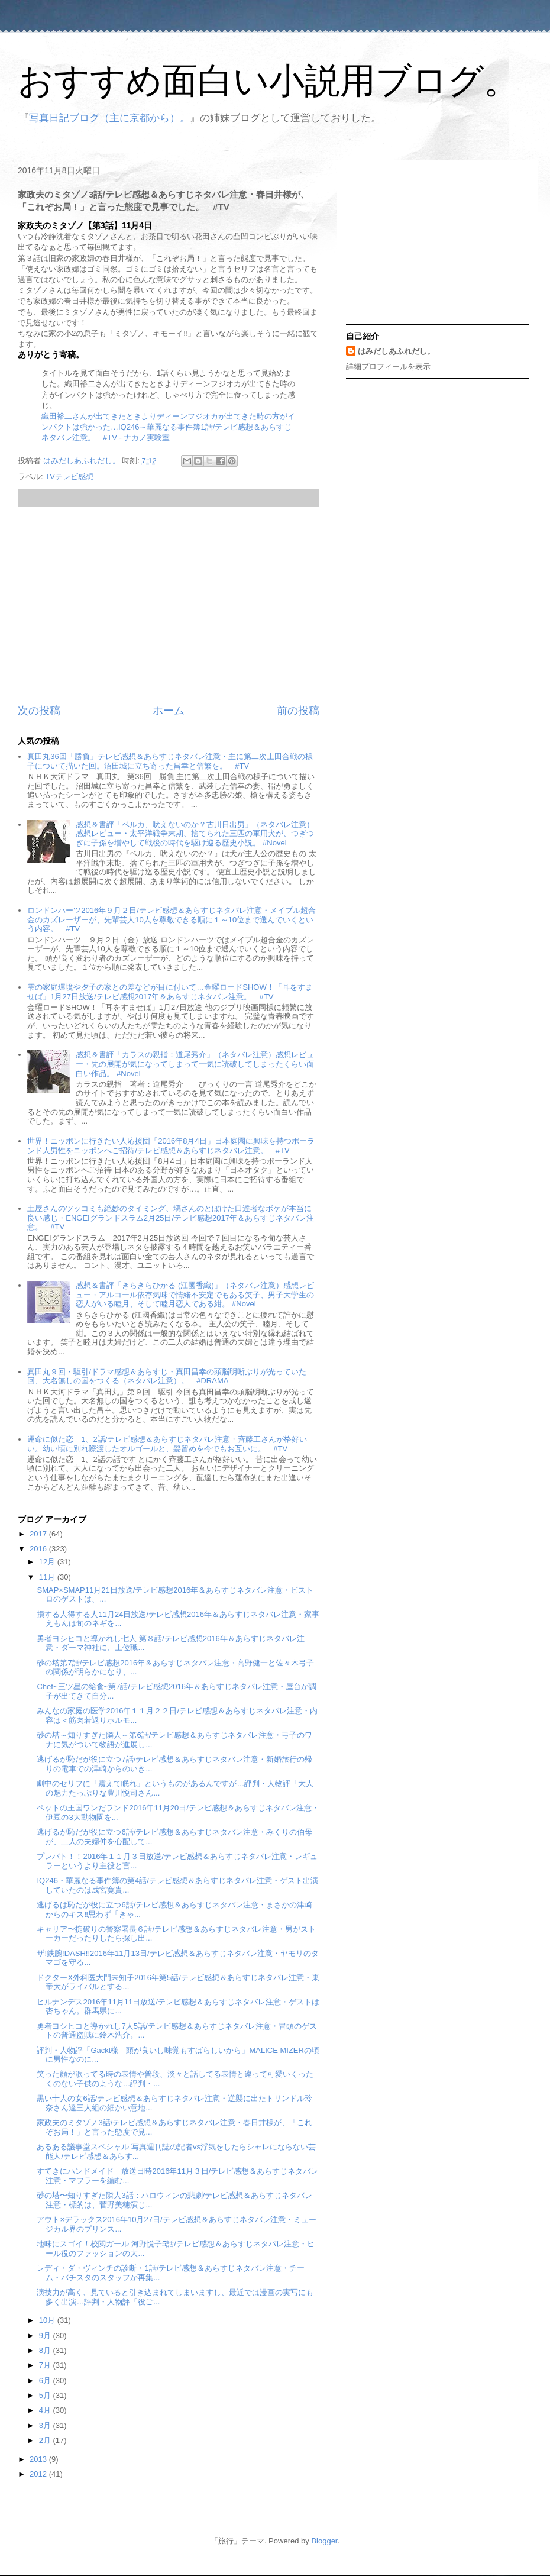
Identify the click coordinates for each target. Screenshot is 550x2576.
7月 (46, 2365)
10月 (48, 2320)
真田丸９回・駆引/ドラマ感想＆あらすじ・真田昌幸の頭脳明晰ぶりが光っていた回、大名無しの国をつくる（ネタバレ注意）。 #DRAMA (166, 1376)
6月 (46, 2380)
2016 (39, 1548)
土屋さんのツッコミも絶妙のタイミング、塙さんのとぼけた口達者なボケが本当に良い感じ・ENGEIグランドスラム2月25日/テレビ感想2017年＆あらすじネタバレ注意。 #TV (170, 1217)
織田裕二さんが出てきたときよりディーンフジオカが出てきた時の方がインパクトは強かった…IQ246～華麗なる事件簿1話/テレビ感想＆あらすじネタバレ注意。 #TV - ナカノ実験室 (168, 427)
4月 (46, 2410)
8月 (46, 2350)
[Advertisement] (168, 605)
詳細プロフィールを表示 (388, 366)
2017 (39, 1533)
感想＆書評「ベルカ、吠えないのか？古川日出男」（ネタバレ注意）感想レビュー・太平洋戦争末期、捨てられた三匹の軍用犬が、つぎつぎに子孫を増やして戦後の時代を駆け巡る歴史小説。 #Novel (195, 833)
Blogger (324, 2540)
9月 (46, 2335)
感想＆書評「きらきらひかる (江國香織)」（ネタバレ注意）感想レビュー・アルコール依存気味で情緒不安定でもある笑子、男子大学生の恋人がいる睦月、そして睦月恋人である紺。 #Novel (195, 1294)
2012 (39, 2474)
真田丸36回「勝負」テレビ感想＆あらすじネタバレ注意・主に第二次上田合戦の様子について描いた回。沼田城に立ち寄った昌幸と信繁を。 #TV (169, 761)
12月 (48, 1561)
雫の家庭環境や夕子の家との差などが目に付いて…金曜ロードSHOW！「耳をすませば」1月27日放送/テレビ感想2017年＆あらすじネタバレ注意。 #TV (169, 992)
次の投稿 (39, 710)
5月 (46, 2395)
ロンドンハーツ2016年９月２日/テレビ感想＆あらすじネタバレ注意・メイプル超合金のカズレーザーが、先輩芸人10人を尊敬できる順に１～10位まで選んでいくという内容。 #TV (171, 919)
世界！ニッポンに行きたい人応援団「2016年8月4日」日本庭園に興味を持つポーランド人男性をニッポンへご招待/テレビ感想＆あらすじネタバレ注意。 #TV (170, 1146)
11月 (48, 1577)
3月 (46, 2425)
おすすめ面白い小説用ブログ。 (268, 81)
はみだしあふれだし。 (396, 351)
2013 (39, 2459)
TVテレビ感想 (69, 476)
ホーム (169, 710)
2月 (46, 2440)
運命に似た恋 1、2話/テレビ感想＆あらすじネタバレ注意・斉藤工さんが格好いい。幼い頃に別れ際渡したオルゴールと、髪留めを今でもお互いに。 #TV (167, 1444)
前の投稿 (298, 710)
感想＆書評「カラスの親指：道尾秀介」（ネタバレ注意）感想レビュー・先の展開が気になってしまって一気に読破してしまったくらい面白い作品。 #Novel (195, 1063)
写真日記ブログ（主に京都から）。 (109, 118)
